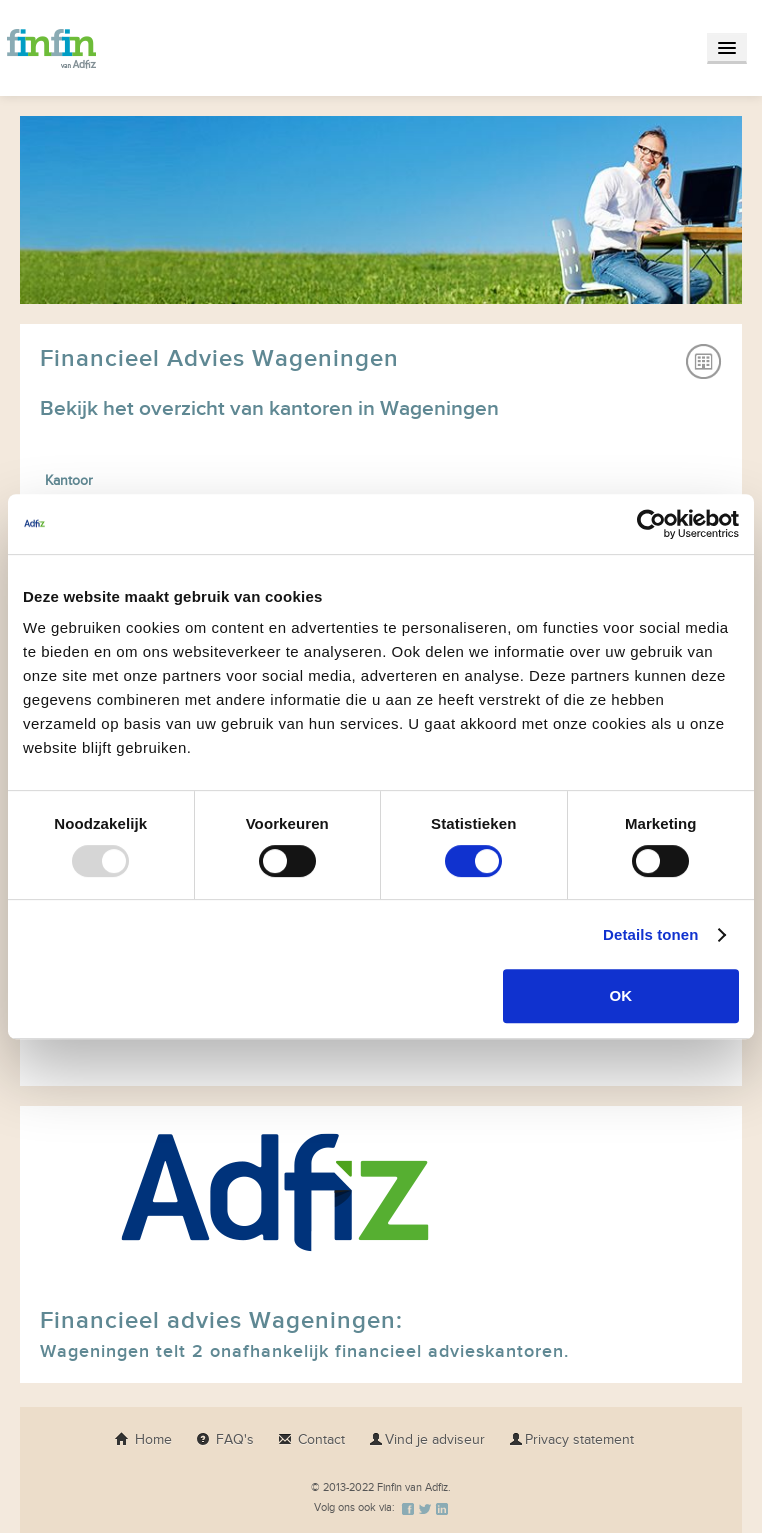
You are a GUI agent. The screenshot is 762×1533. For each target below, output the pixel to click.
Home (143, 1439)
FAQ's (225, 1439)
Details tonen (650, 934)
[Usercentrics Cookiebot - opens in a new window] (651, 524)
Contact (311, 1439)
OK (621, 995)
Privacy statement (571, 1439)
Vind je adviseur (427, 1439)
